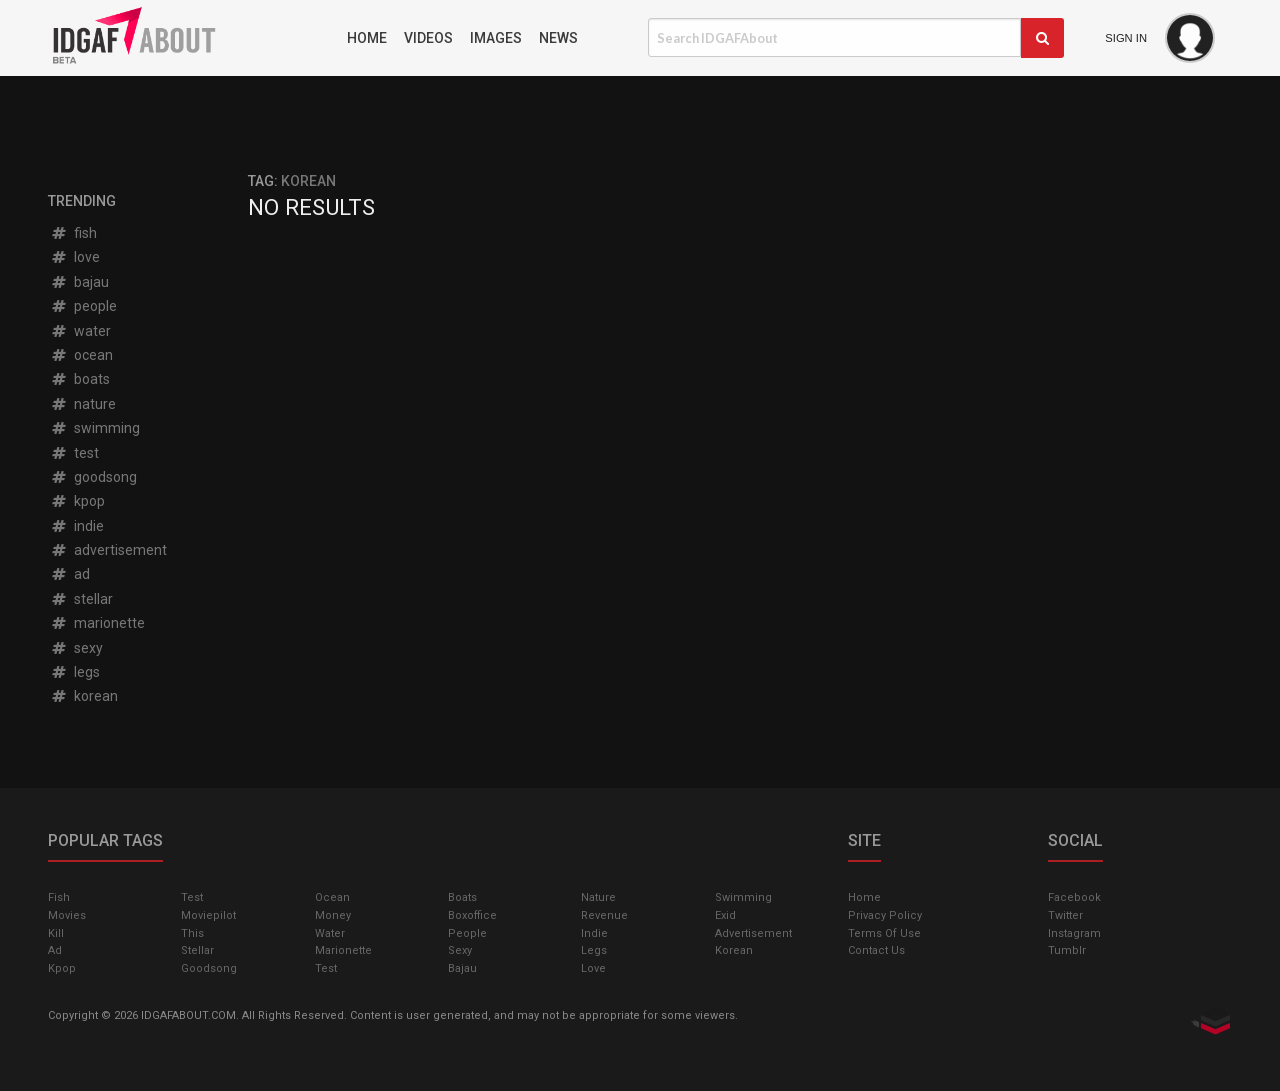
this (192, 933)
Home (367, 38)
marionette (97, 623)
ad (70, 574)
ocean (81, 355)
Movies (67, 915)
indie (77, 526)
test (74, 453)
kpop (77, 501)
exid (725, 915)
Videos (428, 38)
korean (84, 696)
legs (75, 672)
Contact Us (876, 950)
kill (56, 933)
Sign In (1126, 38)
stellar (81, 599)
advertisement (108, 550)
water (80, 331)
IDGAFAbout (190, 38)
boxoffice (472, 915)
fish (73, 233)
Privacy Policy (885, 915)
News (558, 38)
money (333, 915)
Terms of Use (884, 933)
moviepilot (208, 915)
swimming (95, 428)
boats (80, 379)
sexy (76, 648)
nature (83, 404)
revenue (604, 915)
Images (496, 38)
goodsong (93, 477)
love (75, 257)
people (83, 306)
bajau (79, 282)
